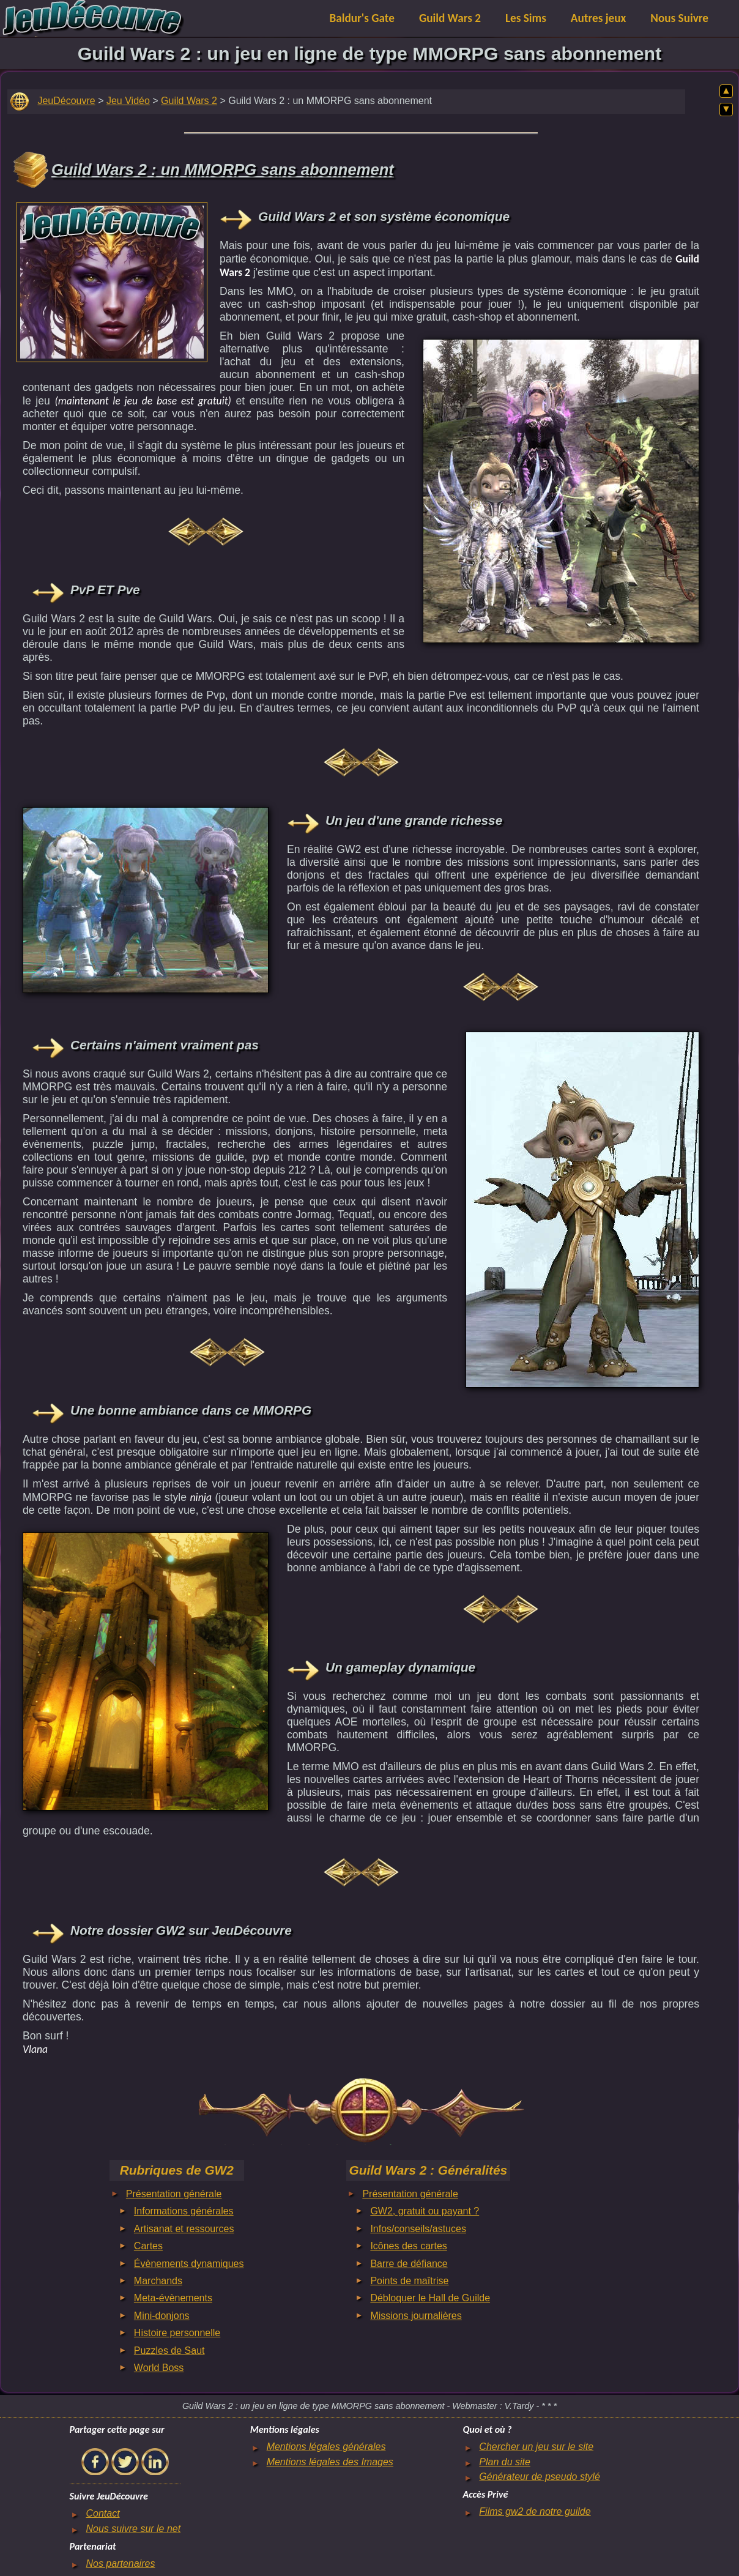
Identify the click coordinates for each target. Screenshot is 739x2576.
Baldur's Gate (362, 18)
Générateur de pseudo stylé (539, 2476)
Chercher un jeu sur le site (536, 2446)
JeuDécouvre (66, 100)
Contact (102, 2513)
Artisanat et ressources (184, 2229)
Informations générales (184, 2211)
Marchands (158, 2281)
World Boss (159, 2367)
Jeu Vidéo (128, 100)
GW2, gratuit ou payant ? (424, 2211)
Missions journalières (415, 2315)
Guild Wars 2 (450, 18)
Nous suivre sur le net (133, 2528)
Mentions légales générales (326, 2446)
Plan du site (504, 2462)
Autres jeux (598, 18)
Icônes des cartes (408, 2246)
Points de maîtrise (409, 2281)
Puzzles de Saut (169, 2350)
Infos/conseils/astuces (418, 2229)
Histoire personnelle (177, 2333)
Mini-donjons (162, 2315)
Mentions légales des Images (330, 2462)
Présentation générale (174, 2194)
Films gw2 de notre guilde (534, 2511)
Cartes (148, 2246)
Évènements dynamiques (189, 2263)
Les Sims (525, 18)
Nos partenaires (120, 2563)
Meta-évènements (173, 2298)
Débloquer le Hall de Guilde (430, 2298)
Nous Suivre (679, 18)
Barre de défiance (408, 2263)
